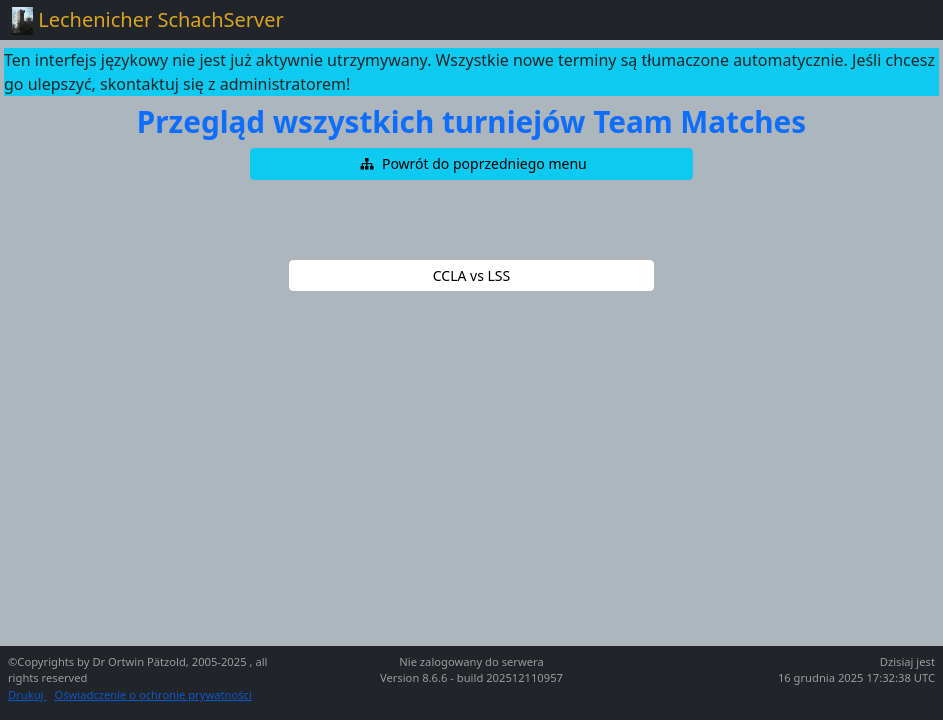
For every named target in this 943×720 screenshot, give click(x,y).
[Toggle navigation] (903, 20)
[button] (472, 164)
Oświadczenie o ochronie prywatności (152, 694)
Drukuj (27, 694)
